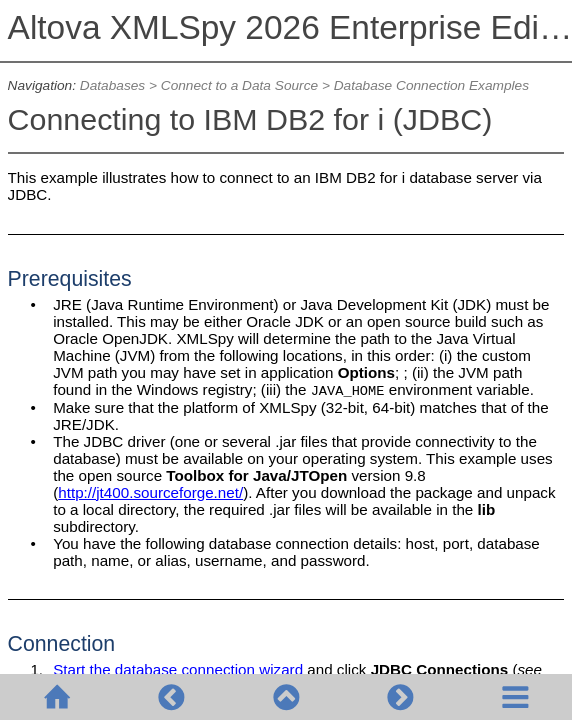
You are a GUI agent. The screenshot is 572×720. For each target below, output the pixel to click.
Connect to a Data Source (239, 85)
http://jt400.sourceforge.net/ (150, 492)
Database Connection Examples (431, 85)
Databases (112, 85)
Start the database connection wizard (178, 669)
